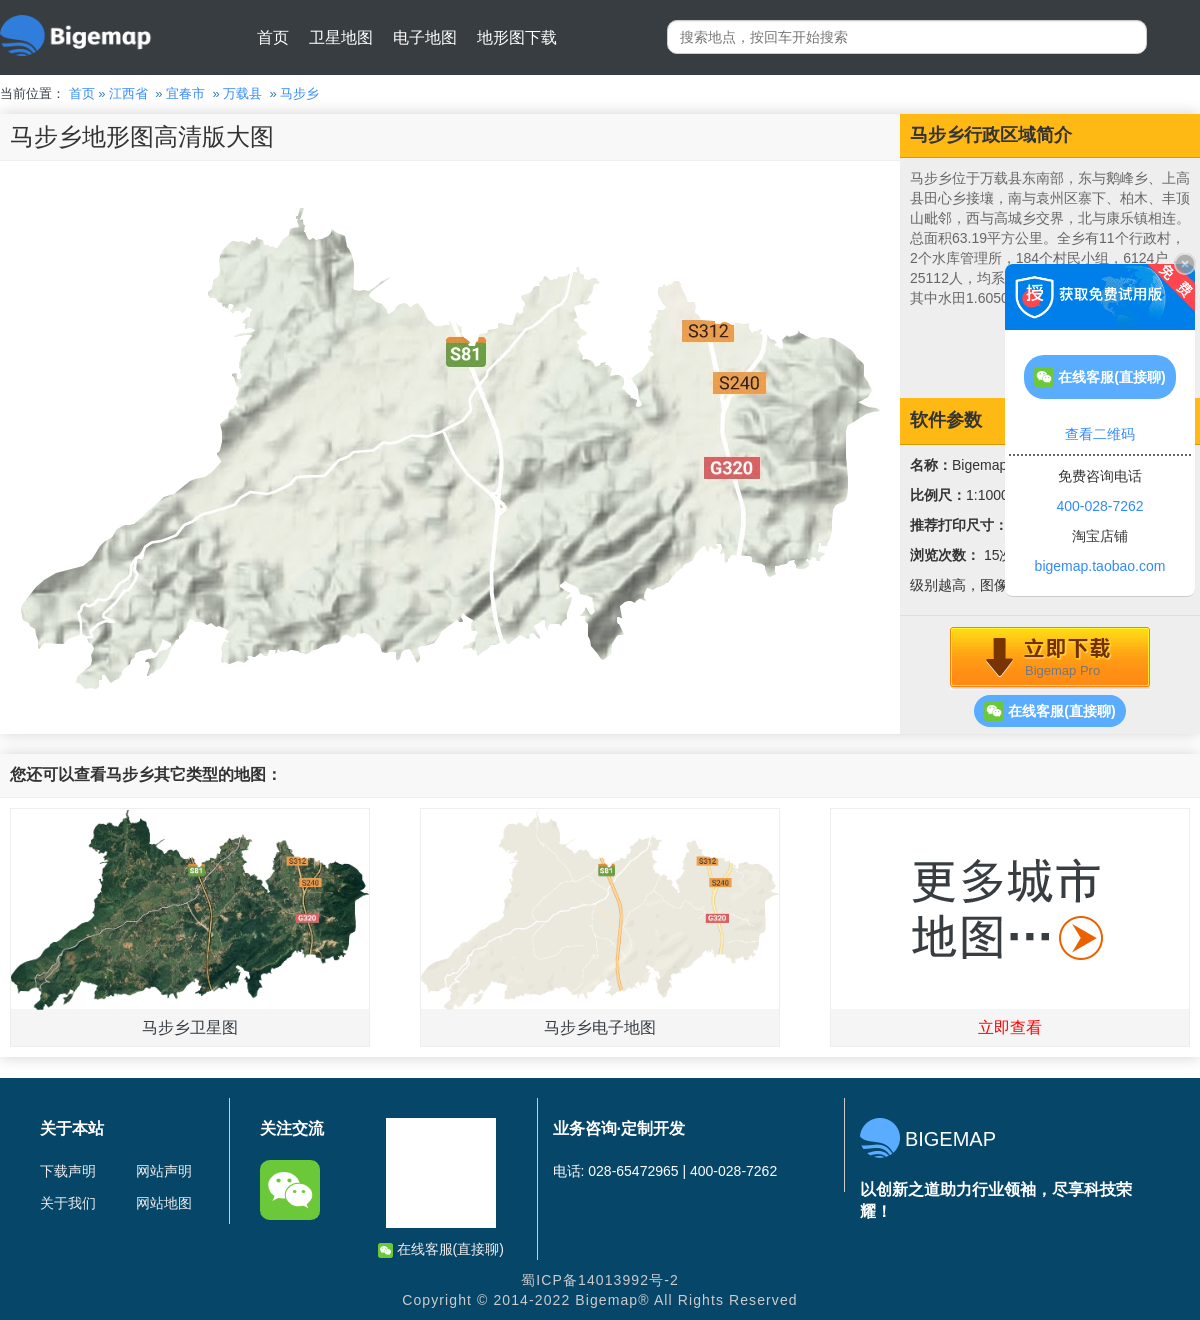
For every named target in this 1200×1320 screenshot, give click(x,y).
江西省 (128, 93)
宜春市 (185, 93)
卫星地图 (341, 37)
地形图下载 (517, 37)
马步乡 (299, 93)
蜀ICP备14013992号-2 (600, 1280)
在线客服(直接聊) (1049, 711)
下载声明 (68, 1171)
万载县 (242, 93)
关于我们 (68, 1203)
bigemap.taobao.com (1100, 566)
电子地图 (425, 37)
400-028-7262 (1099, 506)
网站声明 (164, 1171)
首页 (273, 37)
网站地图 (164, 1203)
